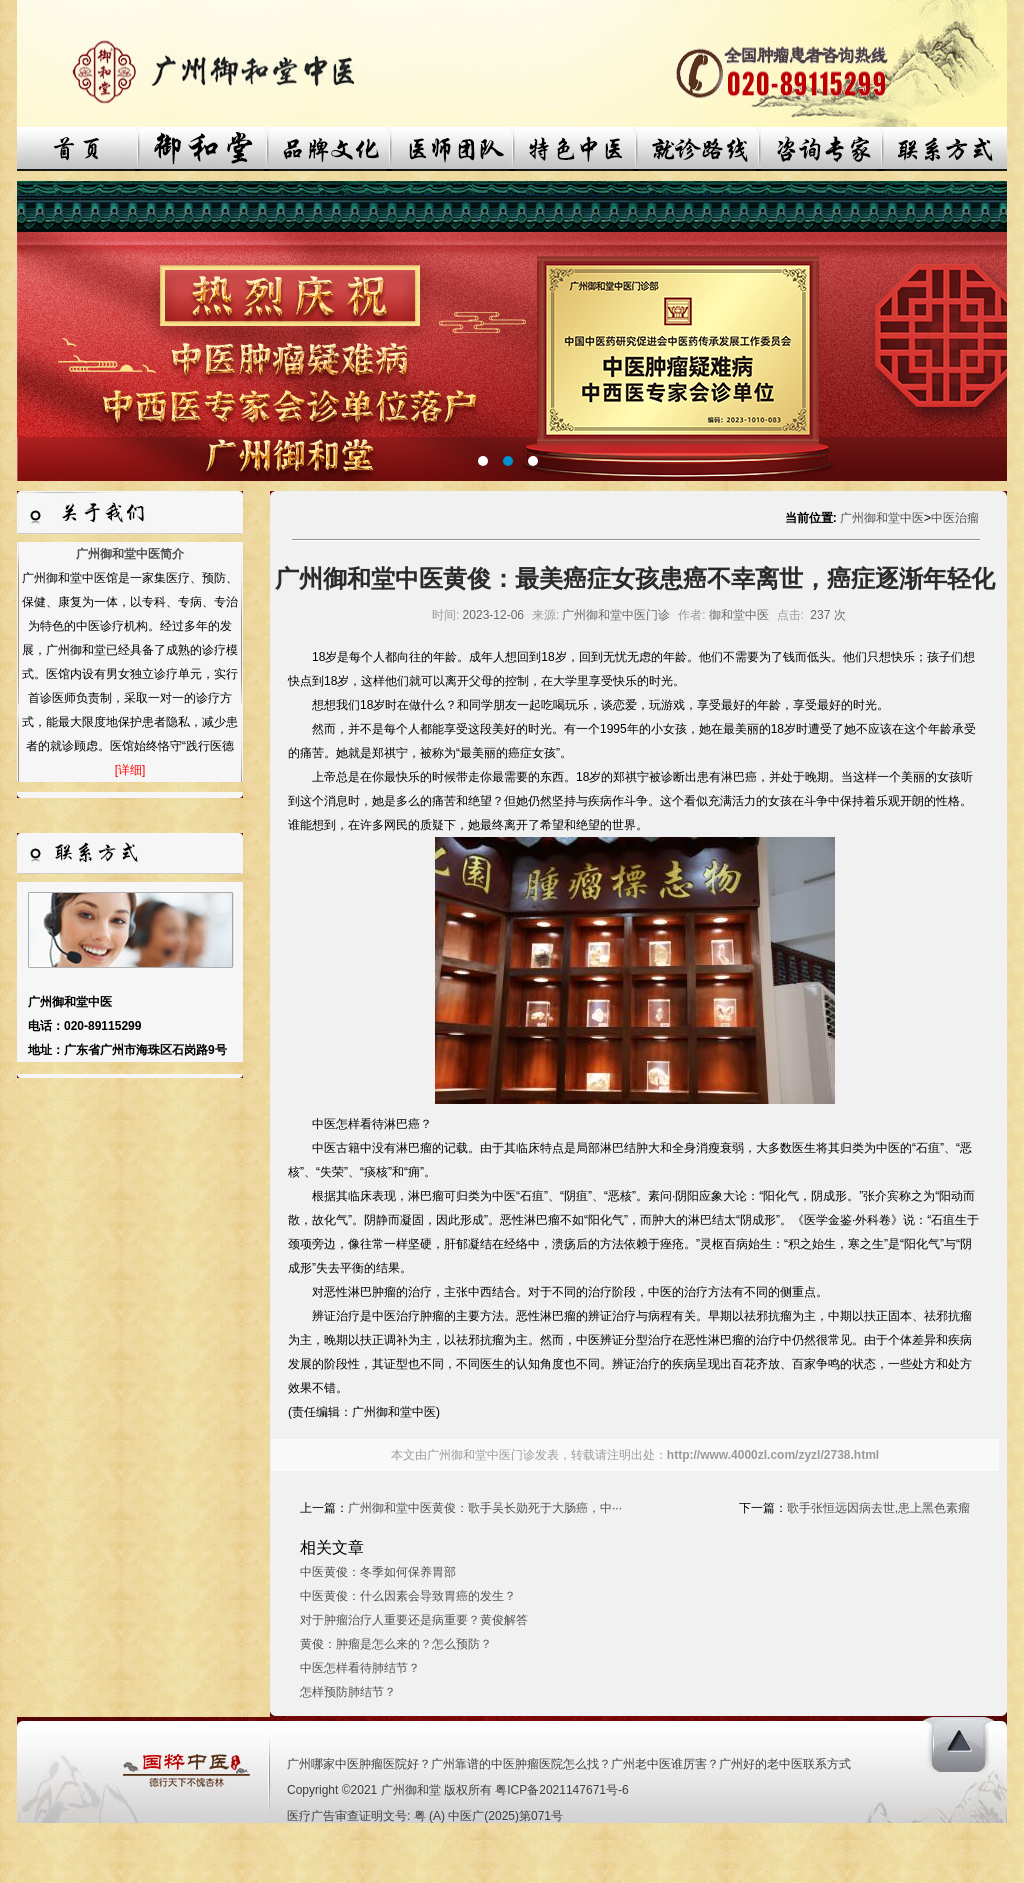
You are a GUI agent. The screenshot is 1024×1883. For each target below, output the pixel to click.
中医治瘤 (955, 518)
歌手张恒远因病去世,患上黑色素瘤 (878, 1508)
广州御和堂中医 (882, 518)
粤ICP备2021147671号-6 (561, 1790)
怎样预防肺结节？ (348, 1692)
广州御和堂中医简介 (130, 554)
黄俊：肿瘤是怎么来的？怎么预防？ (396, 1644)
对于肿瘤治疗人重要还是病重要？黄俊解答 (414, 1620)
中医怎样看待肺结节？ (360, 1668)
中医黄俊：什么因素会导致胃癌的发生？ (408, 1596)
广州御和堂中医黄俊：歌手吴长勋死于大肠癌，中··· (485, 1508)
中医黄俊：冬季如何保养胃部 (378, 1572)
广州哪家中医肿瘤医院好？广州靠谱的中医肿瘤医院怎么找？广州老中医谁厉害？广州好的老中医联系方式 (569, 1764)
